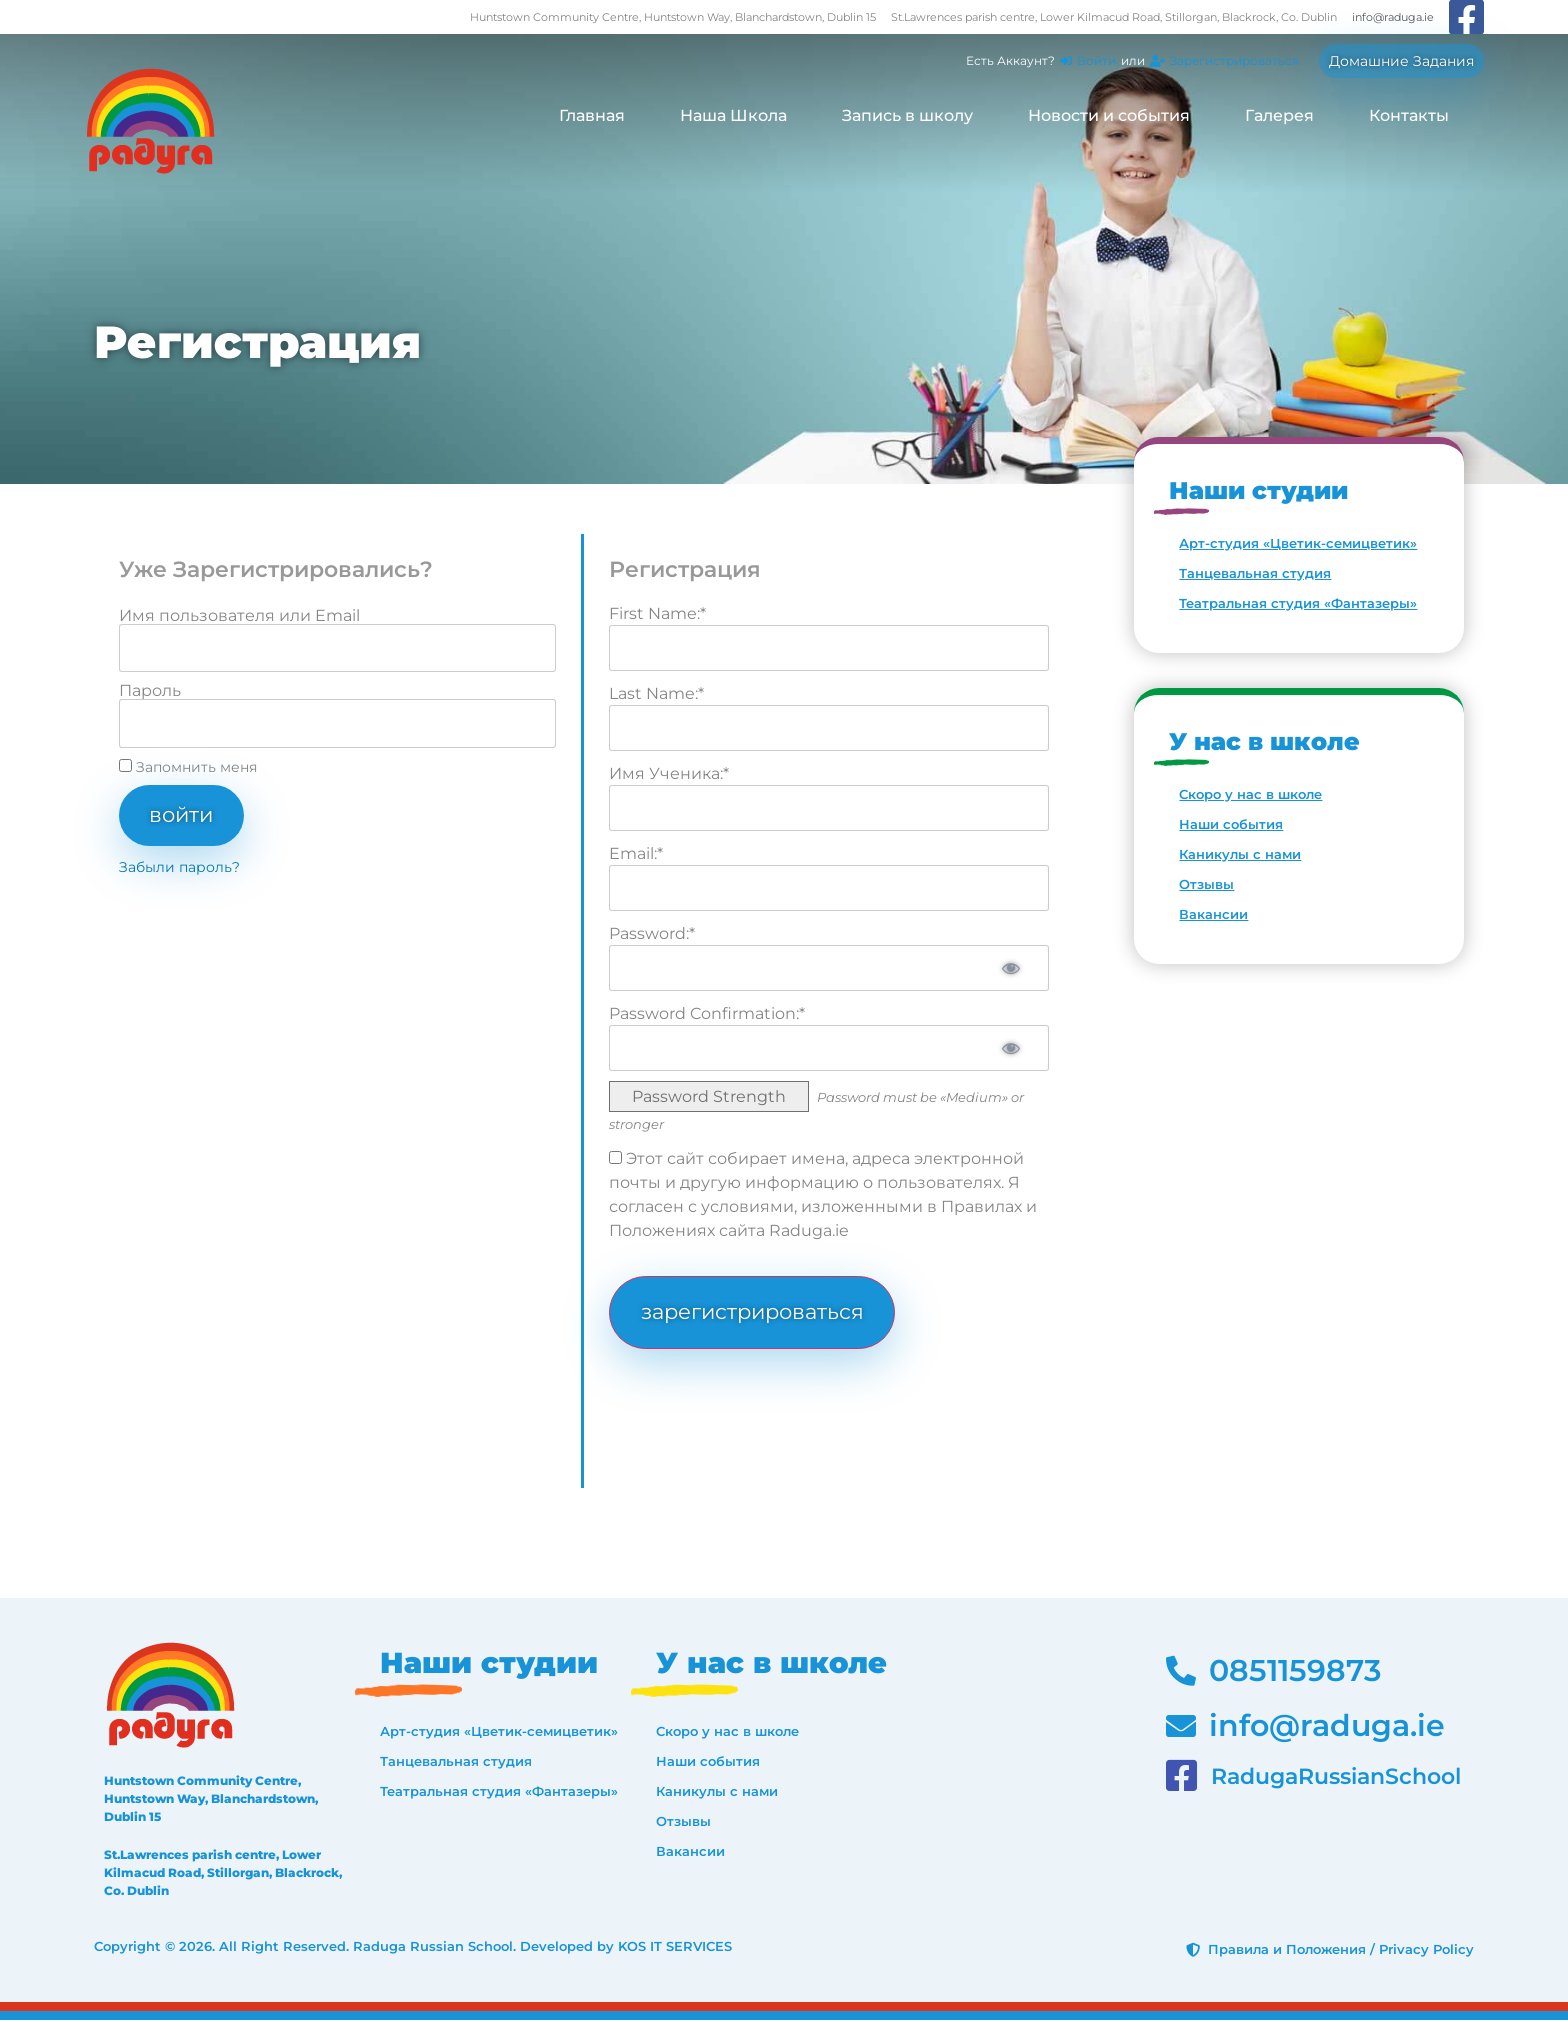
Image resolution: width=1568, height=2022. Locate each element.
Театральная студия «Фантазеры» (1298, 603)
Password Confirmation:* (707, 1013)
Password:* (652, 933)
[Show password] (1009, 968)
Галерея (1279, 115)
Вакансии (1213, 914)
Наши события (1231, 824)
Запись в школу (907, 115)
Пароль (150, 691)
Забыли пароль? (179, 868)
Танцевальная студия (1255, 573)
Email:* (636, 853)
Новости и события (1109, 115)
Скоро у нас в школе (1250, 794)
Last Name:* (656, 693)
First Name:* (657, 613)
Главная (592, 115)
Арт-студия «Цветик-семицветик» (1298, 543)
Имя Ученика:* (669, 773)
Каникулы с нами (1240, 854)
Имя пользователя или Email (239, 616)
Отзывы (1206, 884)
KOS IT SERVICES (675, 1949)
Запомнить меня (188, 767)
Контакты (1409, 115)
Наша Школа (733, 115)
